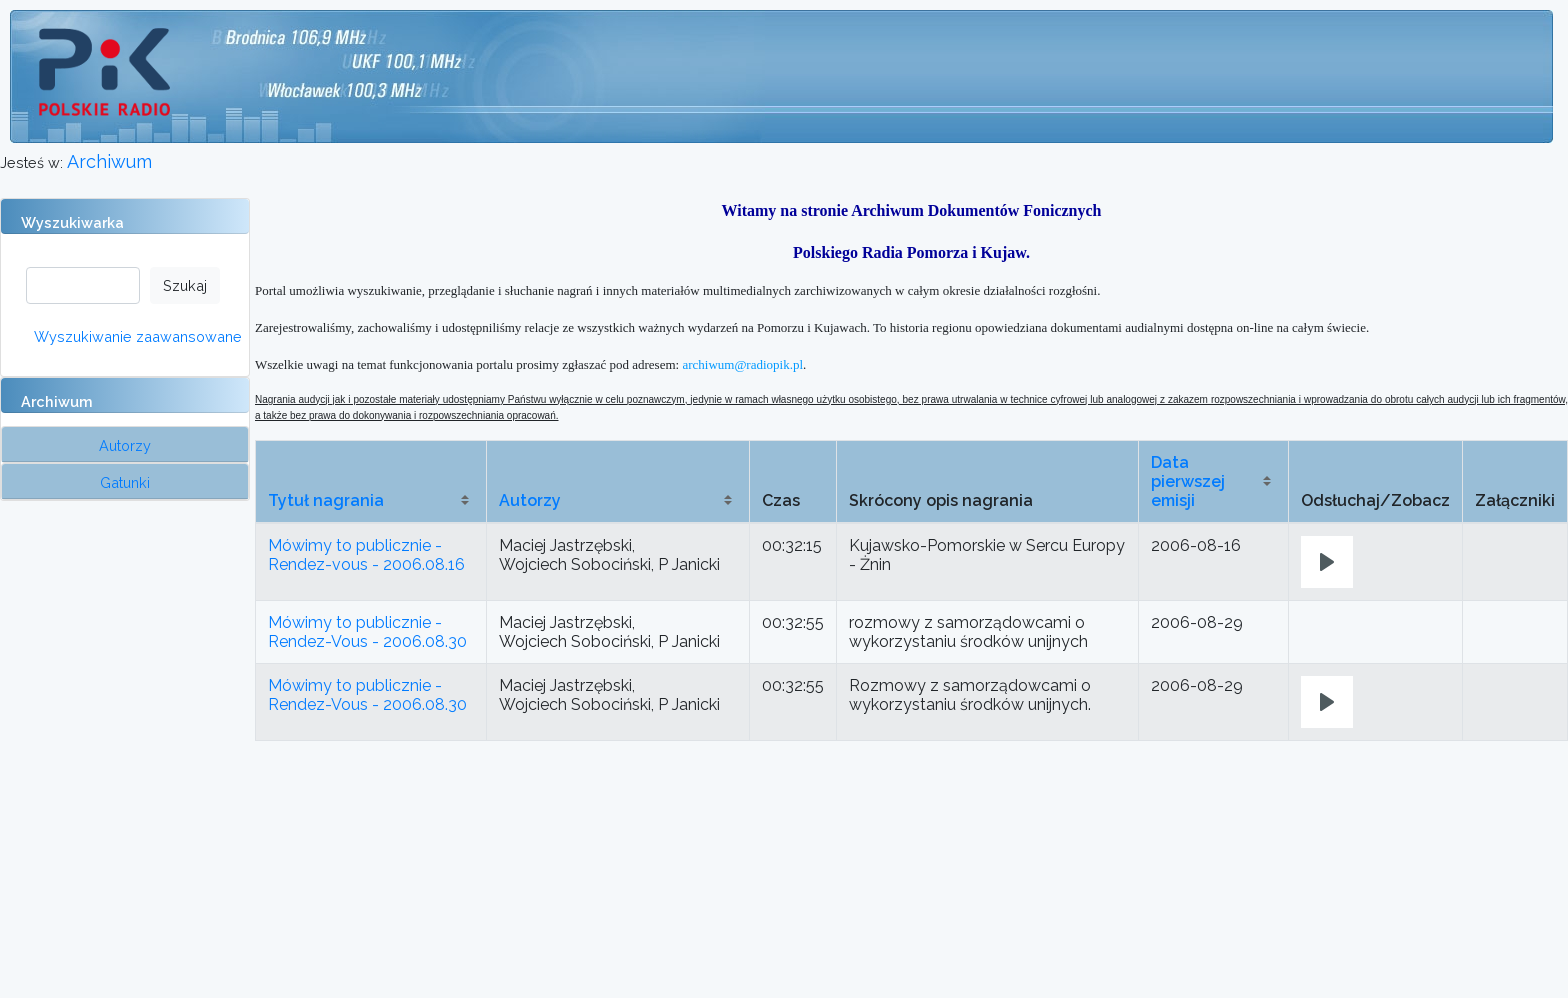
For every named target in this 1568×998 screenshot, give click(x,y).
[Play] (1327, 562)
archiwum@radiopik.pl (742, 364)
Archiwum (109, 161)
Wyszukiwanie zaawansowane (138, 336)
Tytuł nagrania (326, 500)
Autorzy (530, 500)
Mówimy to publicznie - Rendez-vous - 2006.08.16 (366, 555)
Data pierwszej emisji (1188, 481)
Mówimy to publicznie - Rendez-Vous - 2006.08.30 (367, 632)
